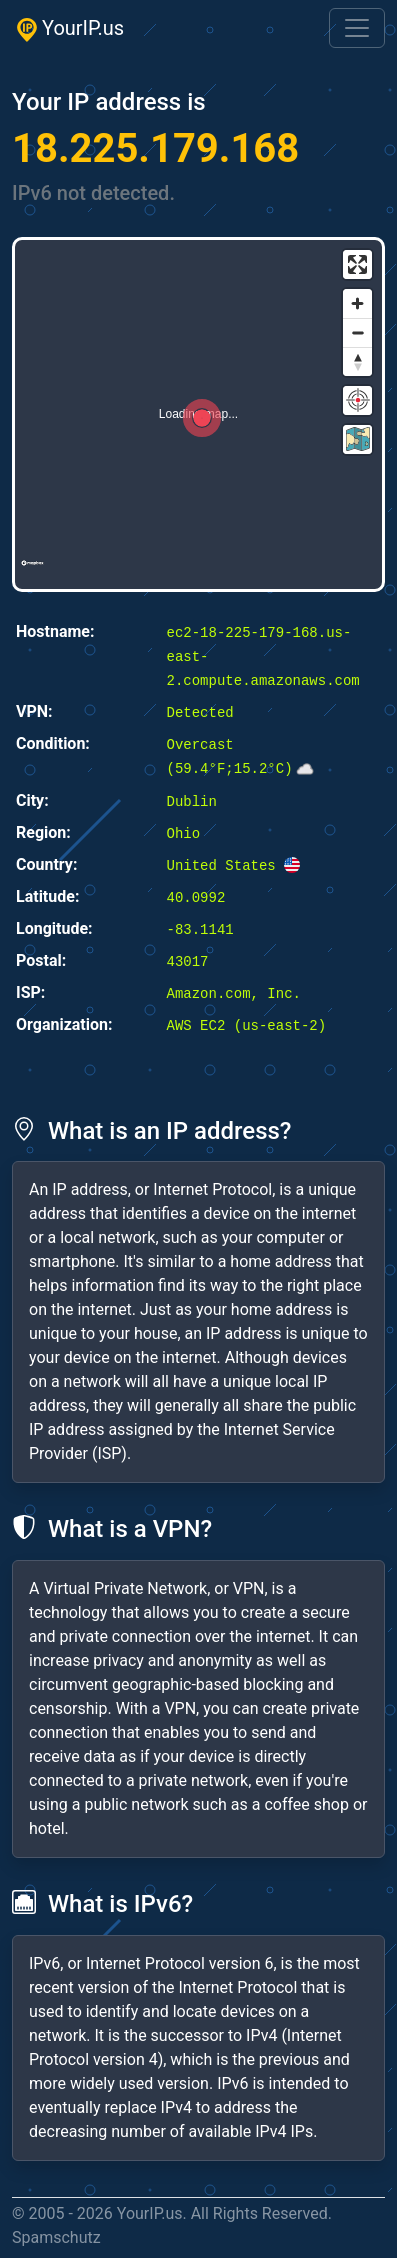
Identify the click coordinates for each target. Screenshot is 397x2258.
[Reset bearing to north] (357, 361)
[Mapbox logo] (32, 571)
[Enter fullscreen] (357, 264)
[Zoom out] (357, 332)
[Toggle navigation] (357, 28)
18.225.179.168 (155, 148)
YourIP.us (68, 29)
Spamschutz (56, 2237)
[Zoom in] (357, 303)
